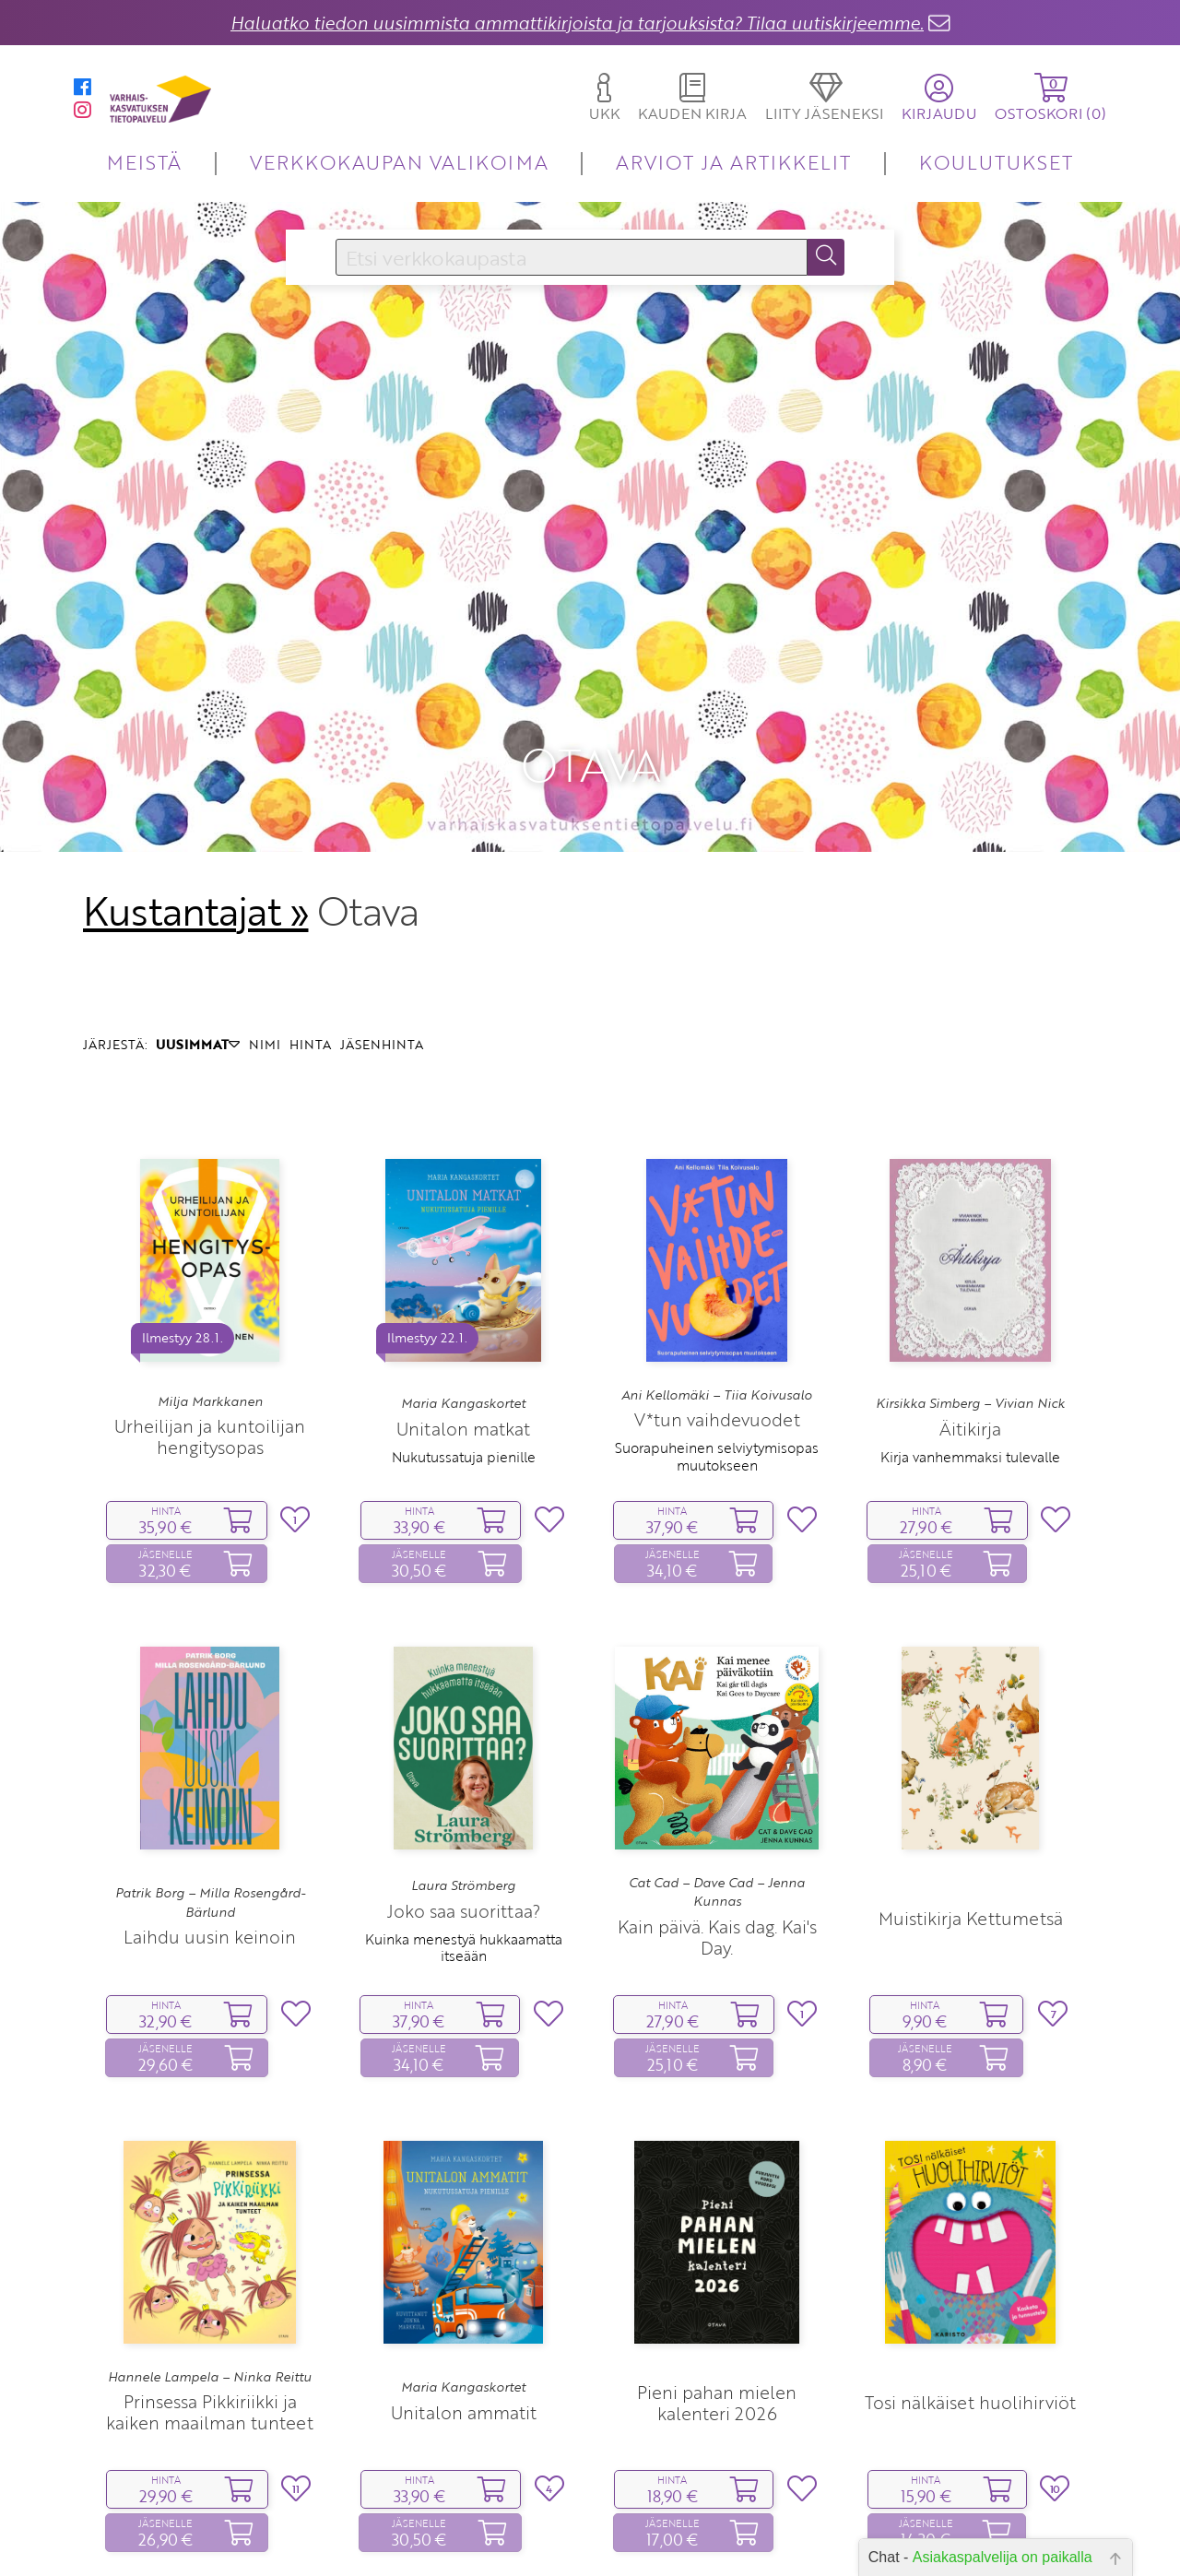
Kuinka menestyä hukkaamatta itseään (463, 1820)
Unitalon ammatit (464, 2286)
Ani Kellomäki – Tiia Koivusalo (716, 1268)
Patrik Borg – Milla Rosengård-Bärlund (210, 1775)
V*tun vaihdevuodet (717, 1293)
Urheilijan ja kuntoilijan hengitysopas (209, 1310)
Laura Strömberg (463, 1759)
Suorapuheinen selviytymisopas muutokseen (717, 1330)
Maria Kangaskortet (463, 1277)
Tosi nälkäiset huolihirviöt (970, 2276)
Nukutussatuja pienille (464, 1330)
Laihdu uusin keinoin (210, 1810)
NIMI (264, 918)
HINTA (310, 918)
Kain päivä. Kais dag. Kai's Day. (717, 1811)
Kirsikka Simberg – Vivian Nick (970, 1277)
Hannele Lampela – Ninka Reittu (210, 2250)
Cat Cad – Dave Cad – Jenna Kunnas (717, 1765)
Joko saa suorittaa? (463, 1784)
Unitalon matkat (463, 1302)
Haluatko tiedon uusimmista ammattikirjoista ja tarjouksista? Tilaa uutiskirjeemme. (577, 22)
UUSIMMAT (198, 918)
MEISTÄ (144, 162)
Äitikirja (970, 1302)
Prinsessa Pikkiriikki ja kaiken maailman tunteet (209, 2285)
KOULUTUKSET (996, 162)
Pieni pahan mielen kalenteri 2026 (716, 2276)
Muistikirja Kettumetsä (971, 1791)
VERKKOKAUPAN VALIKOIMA (399, 162)
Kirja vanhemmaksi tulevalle (970, 1330)
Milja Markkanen (210, 1275)
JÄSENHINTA (381, 918)
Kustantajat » (195, 784)
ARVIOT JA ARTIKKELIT (733, 162)
